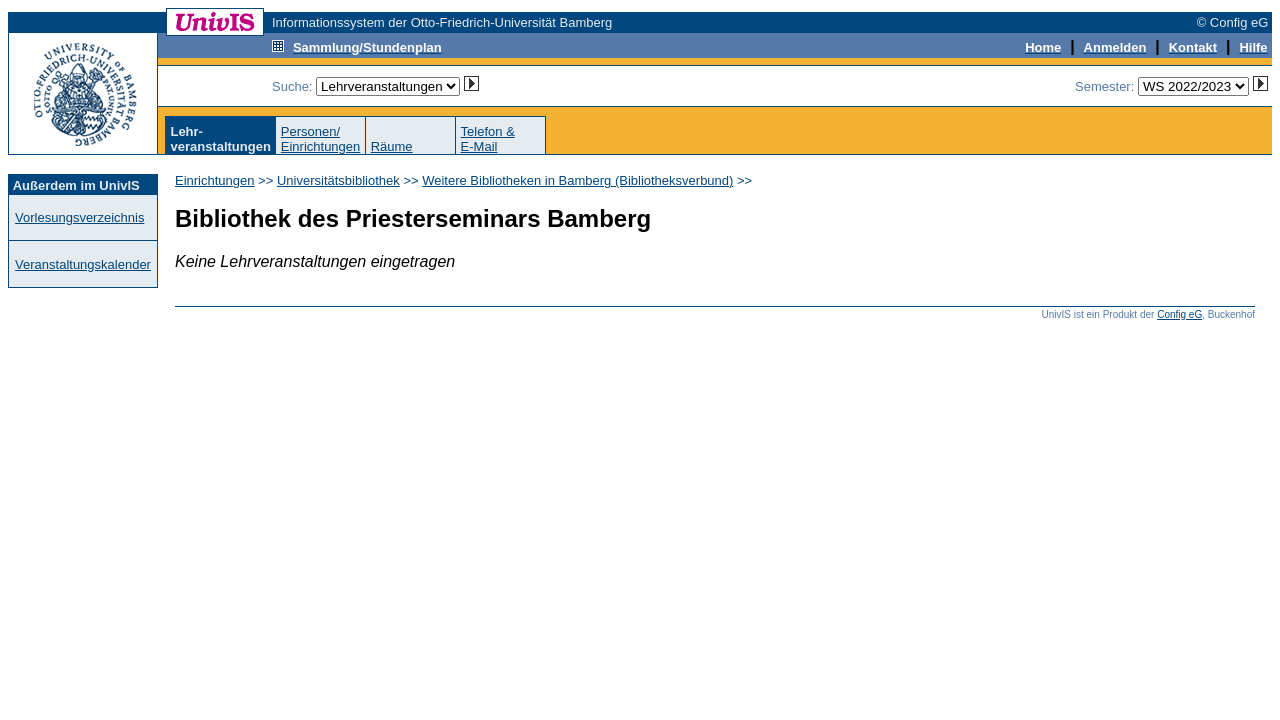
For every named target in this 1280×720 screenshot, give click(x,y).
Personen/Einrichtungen (321, 139)
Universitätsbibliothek (338, 180)
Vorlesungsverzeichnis (79, 217)
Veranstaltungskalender (83, 264)
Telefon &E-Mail (488, 139)
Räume (392, 146)
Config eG (1179, 314)
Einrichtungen (215, 180)
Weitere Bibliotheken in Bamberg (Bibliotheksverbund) (577, 180)
